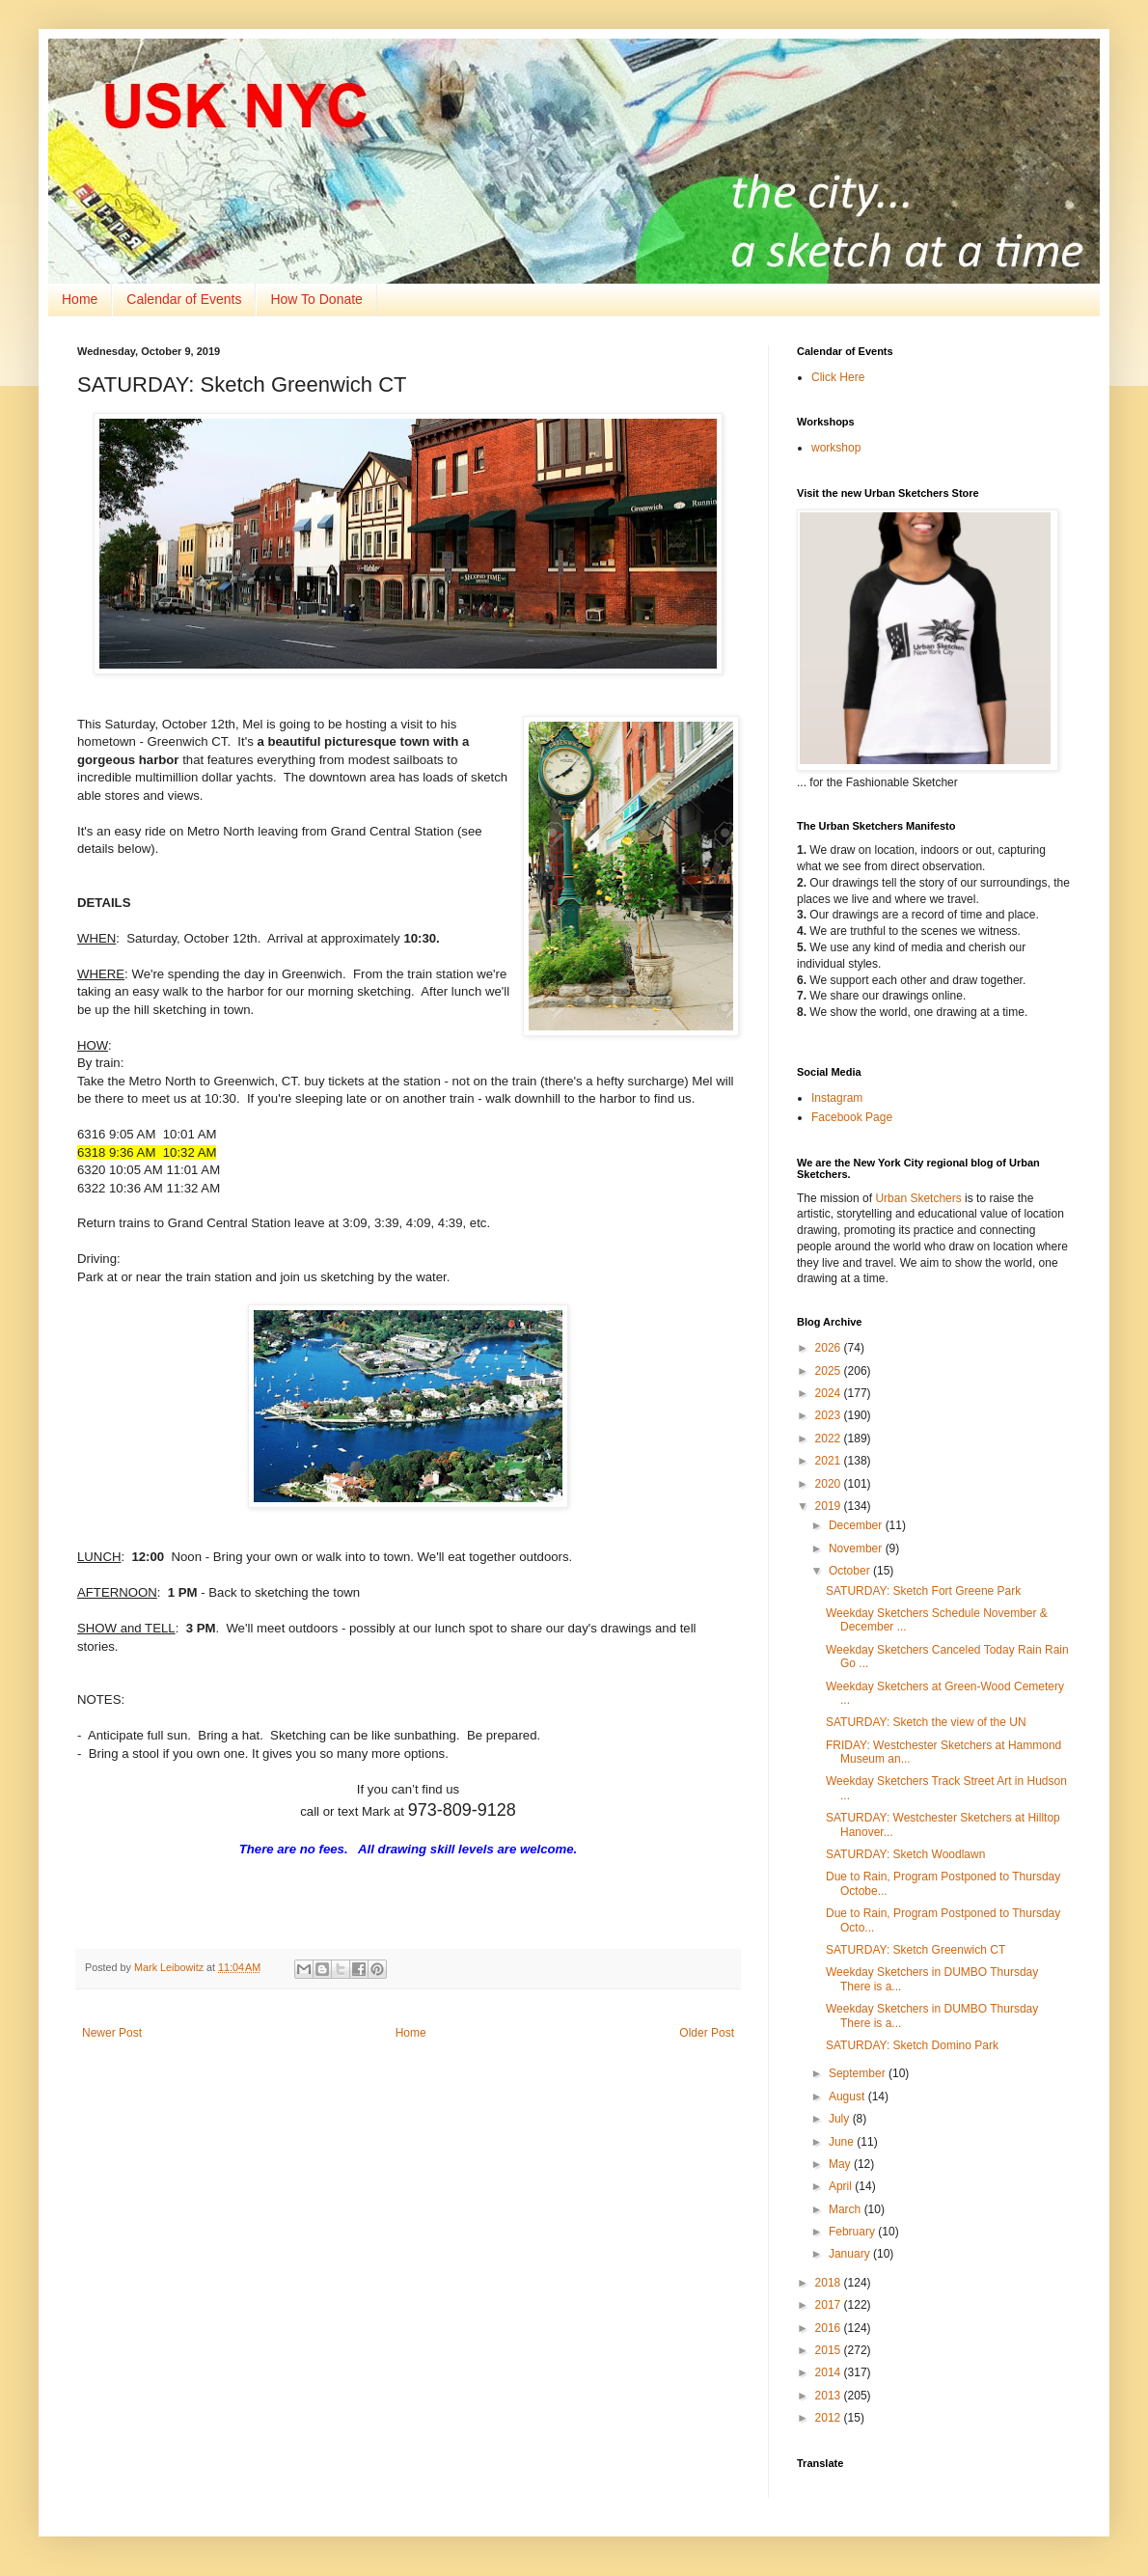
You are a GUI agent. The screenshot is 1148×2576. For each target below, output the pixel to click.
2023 (829, 1415)
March (846, 2209)
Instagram (836, 1098)
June (843, 2142)
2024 (829, 1393)
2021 (829, 1460)
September (858, 2073)
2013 (829, 2395)
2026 (829, 1348)
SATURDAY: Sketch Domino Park (912, 2045)
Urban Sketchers (918, 1198)
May (841, 2164)
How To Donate (316, 299)
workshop (836, 447)
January (851, 2254)
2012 (829, 2418)
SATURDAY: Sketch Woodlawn (905, 1854)
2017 (829, 2305)
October (851, 1570)
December (857, 1525)
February (853, 2231)
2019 (829, 1506)
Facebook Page (851, 1117)
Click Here (837, 377)
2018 (829, 2282)
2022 (829, 1438)
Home (79, 299)
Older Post (706, 2033)
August (848, 2096)
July (841, 2118)
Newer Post (112, 2033)
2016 (829, 2328)
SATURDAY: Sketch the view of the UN (926, 1722)
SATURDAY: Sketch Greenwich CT (915, 1950)
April (842, 2186)
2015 (829, 2350)
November (857, 1548)
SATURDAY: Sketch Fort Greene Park (923, 1591)
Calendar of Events (183, 299)
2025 (829, 1371)
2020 (829, 1484)
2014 (829, 2372)
